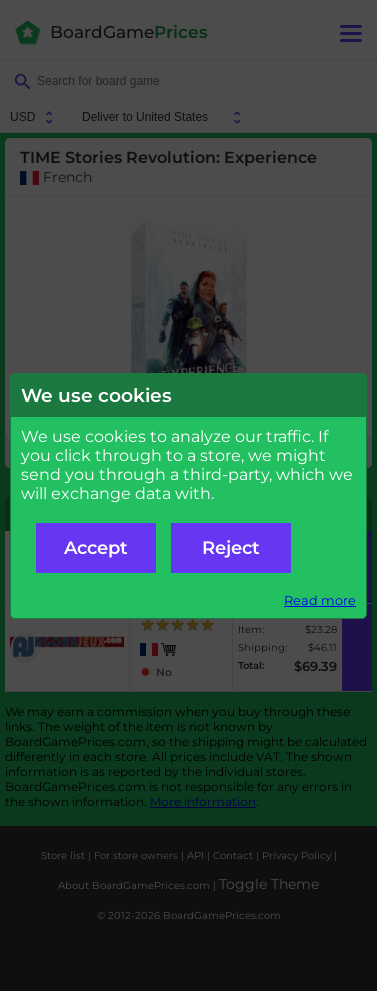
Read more (320, 600)
